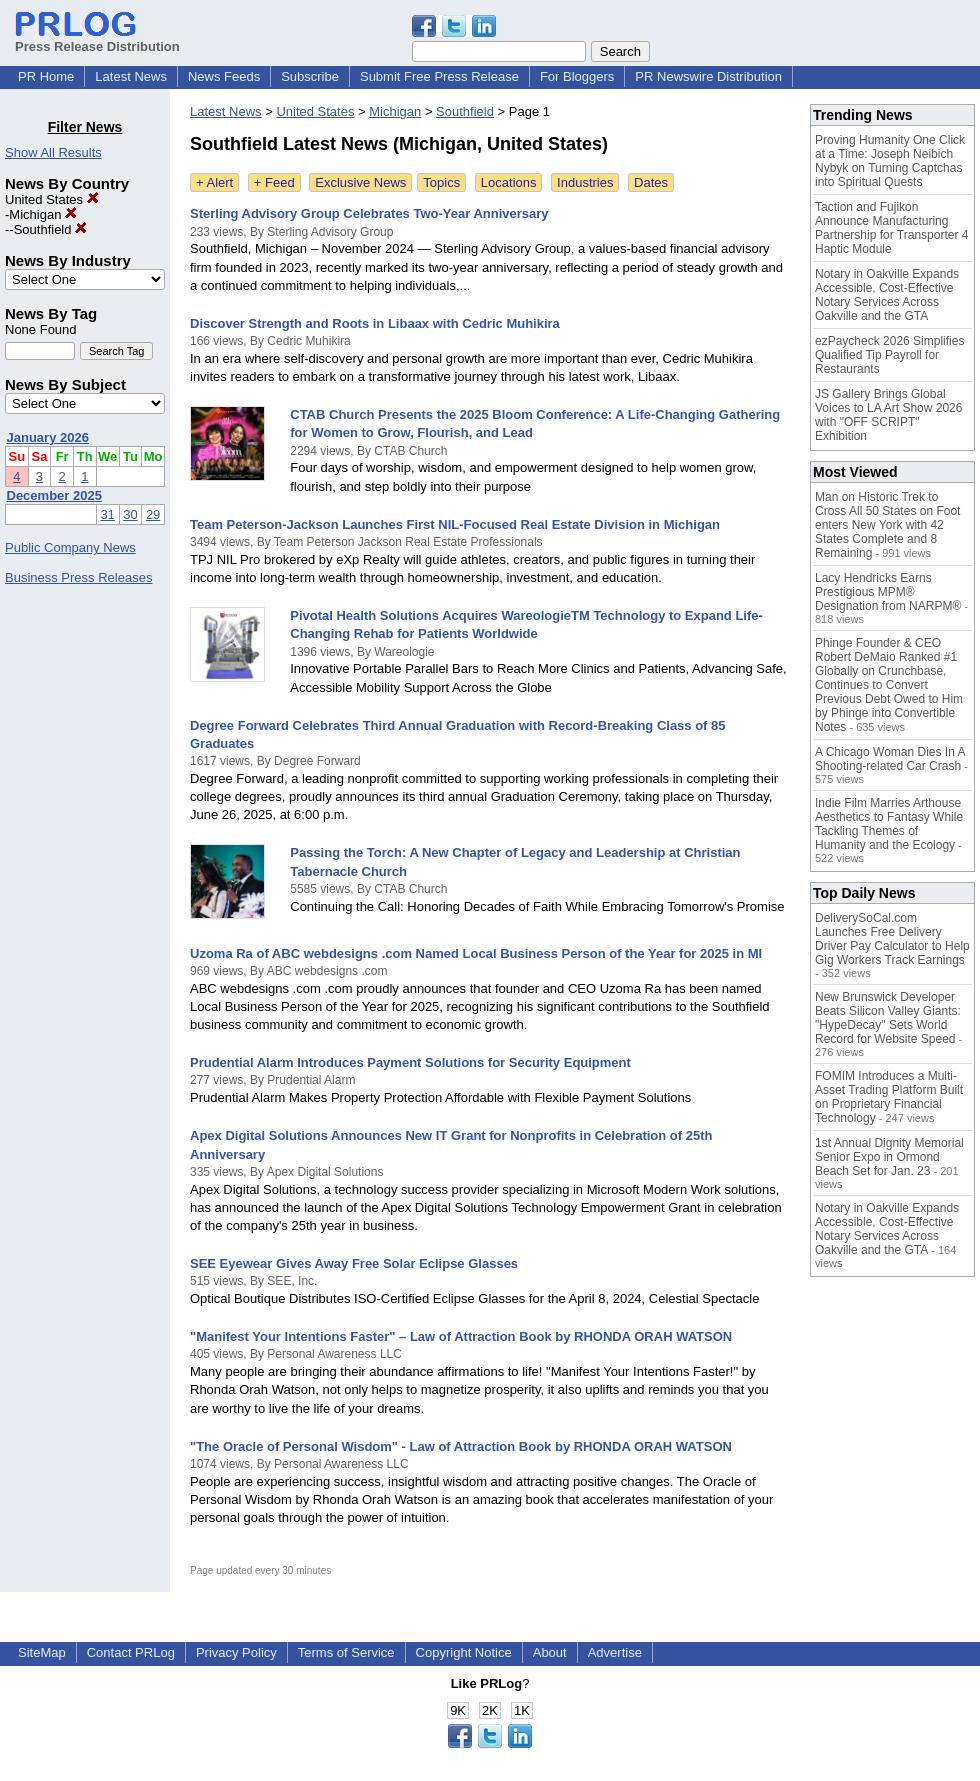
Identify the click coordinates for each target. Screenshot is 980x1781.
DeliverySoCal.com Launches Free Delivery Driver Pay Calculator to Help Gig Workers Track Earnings (892, 939)
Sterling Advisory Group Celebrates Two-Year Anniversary (369, 213)
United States (52, 199)
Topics (441, 182)
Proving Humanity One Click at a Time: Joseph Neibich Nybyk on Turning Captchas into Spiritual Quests (890, 161)
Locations (509, 182)
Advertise (615, 1652)
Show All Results (53, 152)
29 (153, 514)
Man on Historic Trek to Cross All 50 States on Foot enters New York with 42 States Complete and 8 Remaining (887, 525)
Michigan (43, 214)
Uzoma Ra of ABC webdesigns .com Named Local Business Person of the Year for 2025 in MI (476, 953)
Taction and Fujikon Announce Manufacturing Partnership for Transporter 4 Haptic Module (891, 228)
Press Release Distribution (97, 39)
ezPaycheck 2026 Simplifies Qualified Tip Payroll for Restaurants (889, 355)
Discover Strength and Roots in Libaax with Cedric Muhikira (375, 323)
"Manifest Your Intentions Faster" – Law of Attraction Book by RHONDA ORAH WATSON (461, 1336)
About (550, 1652)
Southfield (50, 229)
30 (130, 514)
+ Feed (274, 182)
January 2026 (48, 437)
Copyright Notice (464, 1652)
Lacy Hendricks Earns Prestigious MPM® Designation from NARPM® (888, 592)
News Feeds (224, 76)
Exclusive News (360, 182)
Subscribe (310, 76)
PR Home (46, 76)
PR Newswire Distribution (708, 76)
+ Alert (214, 182)
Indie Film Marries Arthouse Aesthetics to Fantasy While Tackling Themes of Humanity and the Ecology (889, 824)
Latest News (131, 76)
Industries (585, 182)
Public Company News (70, 547)
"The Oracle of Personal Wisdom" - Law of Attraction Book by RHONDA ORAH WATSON (461, 1446)
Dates (651, 182)
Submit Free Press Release (439, 76)
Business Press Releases (78, 577)
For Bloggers (577, 76)
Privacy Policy (236, 1652)
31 (107, 514)
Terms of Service (346, 1652)
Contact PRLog (131, 1652)
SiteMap (42, 1652)
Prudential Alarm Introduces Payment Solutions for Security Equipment (410, 1062)
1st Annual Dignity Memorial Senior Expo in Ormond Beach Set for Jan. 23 (889, 1157)
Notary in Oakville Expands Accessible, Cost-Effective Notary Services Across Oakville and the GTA (887, 295)
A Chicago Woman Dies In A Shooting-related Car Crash (890, 759)
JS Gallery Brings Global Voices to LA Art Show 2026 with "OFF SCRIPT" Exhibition (888, 415)
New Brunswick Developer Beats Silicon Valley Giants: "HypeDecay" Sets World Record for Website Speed (888, 1018)
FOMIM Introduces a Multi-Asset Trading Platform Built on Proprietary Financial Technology (889, 1097)
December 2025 (54, 495)
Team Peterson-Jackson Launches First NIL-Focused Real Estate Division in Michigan (455, 524)
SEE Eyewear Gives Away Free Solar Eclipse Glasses (354, 1263)
